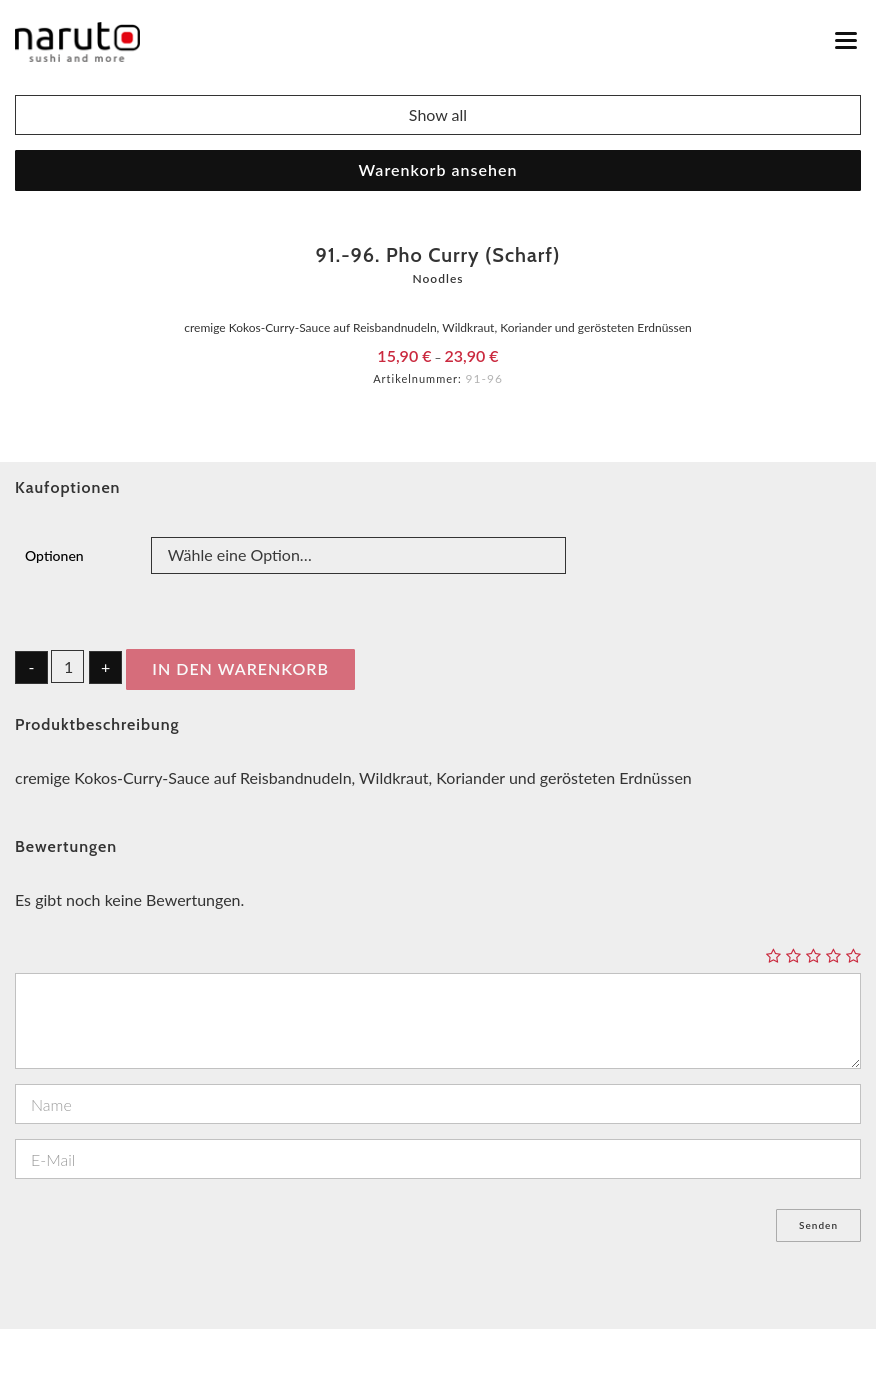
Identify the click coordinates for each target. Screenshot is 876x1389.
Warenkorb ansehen (438, 169)
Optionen (54, 555)
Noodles (437, 278)
